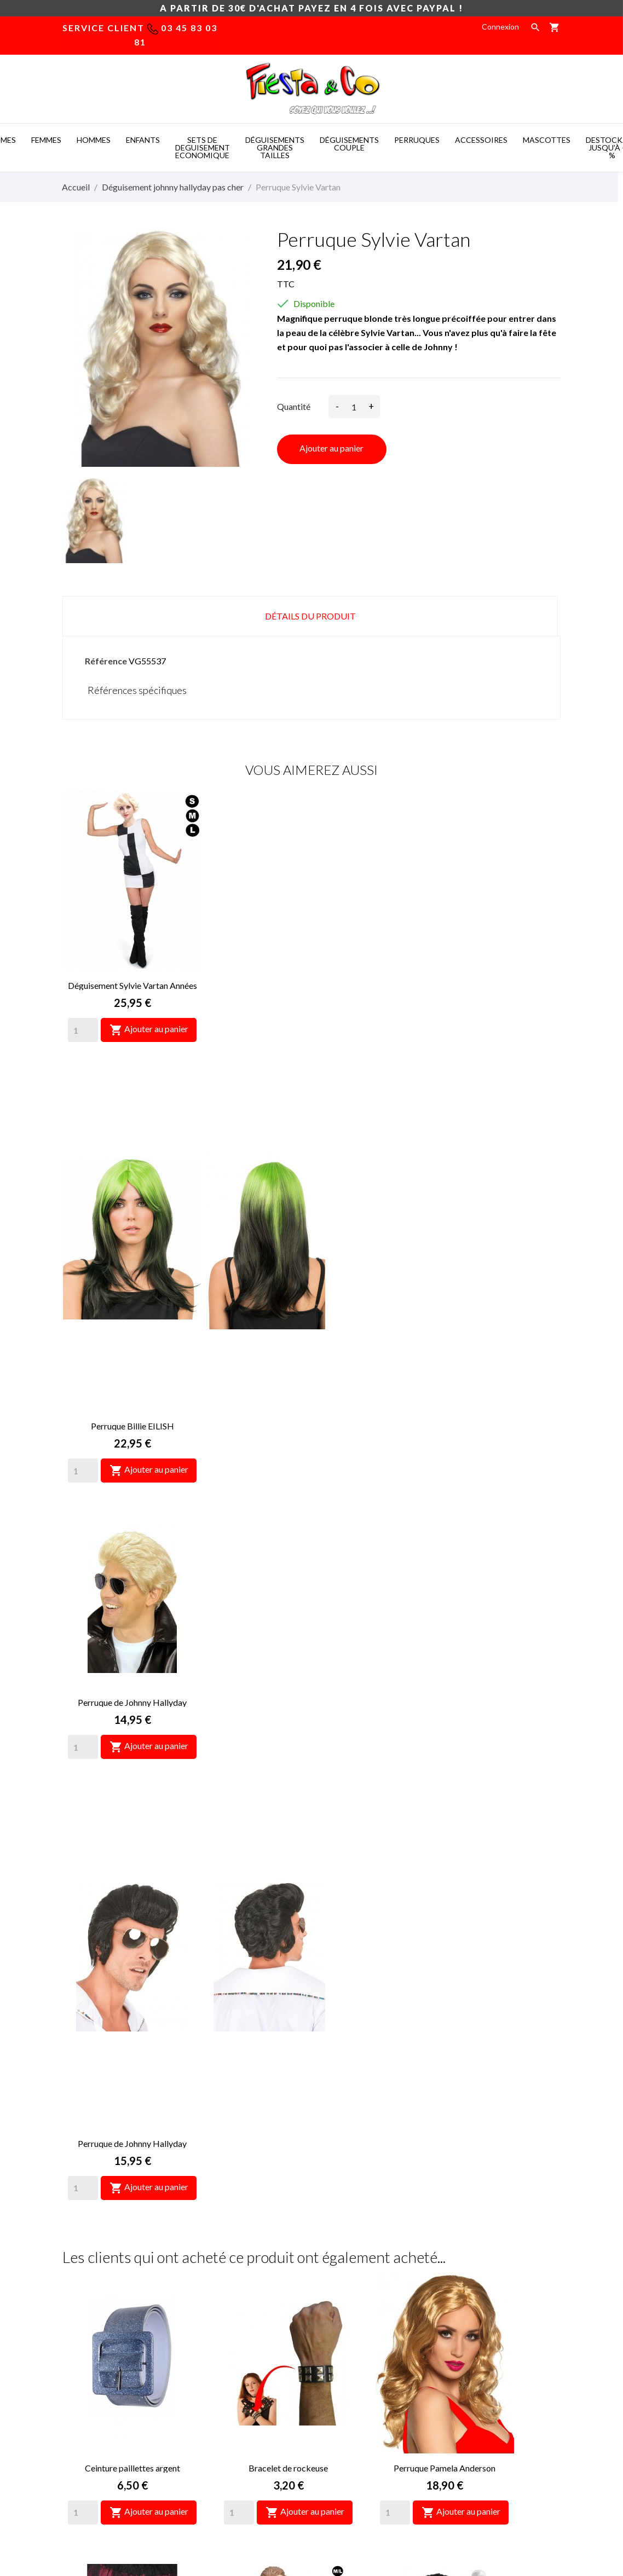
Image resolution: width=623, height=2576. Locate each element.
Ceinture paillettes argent (132, 1586)
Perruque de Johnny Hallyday (444, 985)
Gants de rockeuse (132, 1862)
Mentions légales (349, 2314)
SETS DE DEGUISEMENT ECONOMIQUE (202, 147)
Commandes (469, 2330)
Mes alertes (468, 2396)
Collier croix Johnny (132, 2139)
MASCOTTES (546, 139)
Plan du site (340, 2363)
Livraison (335, 2297)
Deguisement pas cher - (348, 2508)
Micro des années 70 (444, 1862)
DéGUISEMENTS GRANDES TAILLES (274, 147)
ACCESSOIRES (481, 139)
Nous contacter (346, 2347)
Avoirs (459, 2347)
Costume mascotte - (252, 2508)
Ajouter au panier (331, 448)
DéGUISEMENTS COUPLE (349, 143)
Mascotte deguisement (448, 2508)
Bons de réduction (479, 2379)
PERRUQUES (417, 139)
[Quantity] (83, 1030)
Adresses (464, 2363)
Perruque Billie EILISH (288, 985)
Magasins (336, 2379)
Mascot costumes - (166, 2508)
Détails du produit (310, 616)
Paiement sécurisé (351, 2330)
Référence (106, 661)
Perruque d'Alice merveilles (288, 2139)
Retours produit (475, 2314)
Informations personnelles (493, 2297)
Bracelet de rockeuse (288, 1586)
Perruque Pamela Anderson (444, 1586)
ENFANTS (143, 139)
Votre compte (486, 2269)
